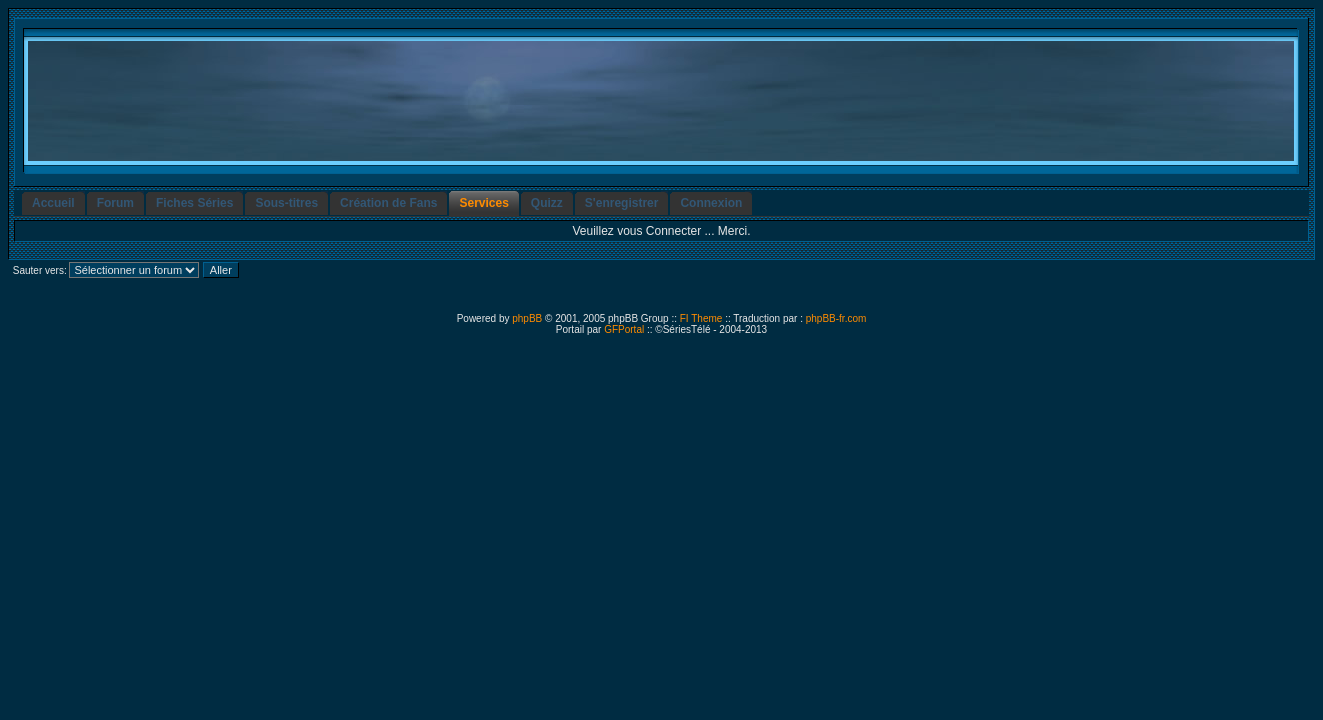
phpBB (527, 318)
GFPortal (624, 329)
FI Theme (701, 318)
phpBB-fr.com (836, 318)
